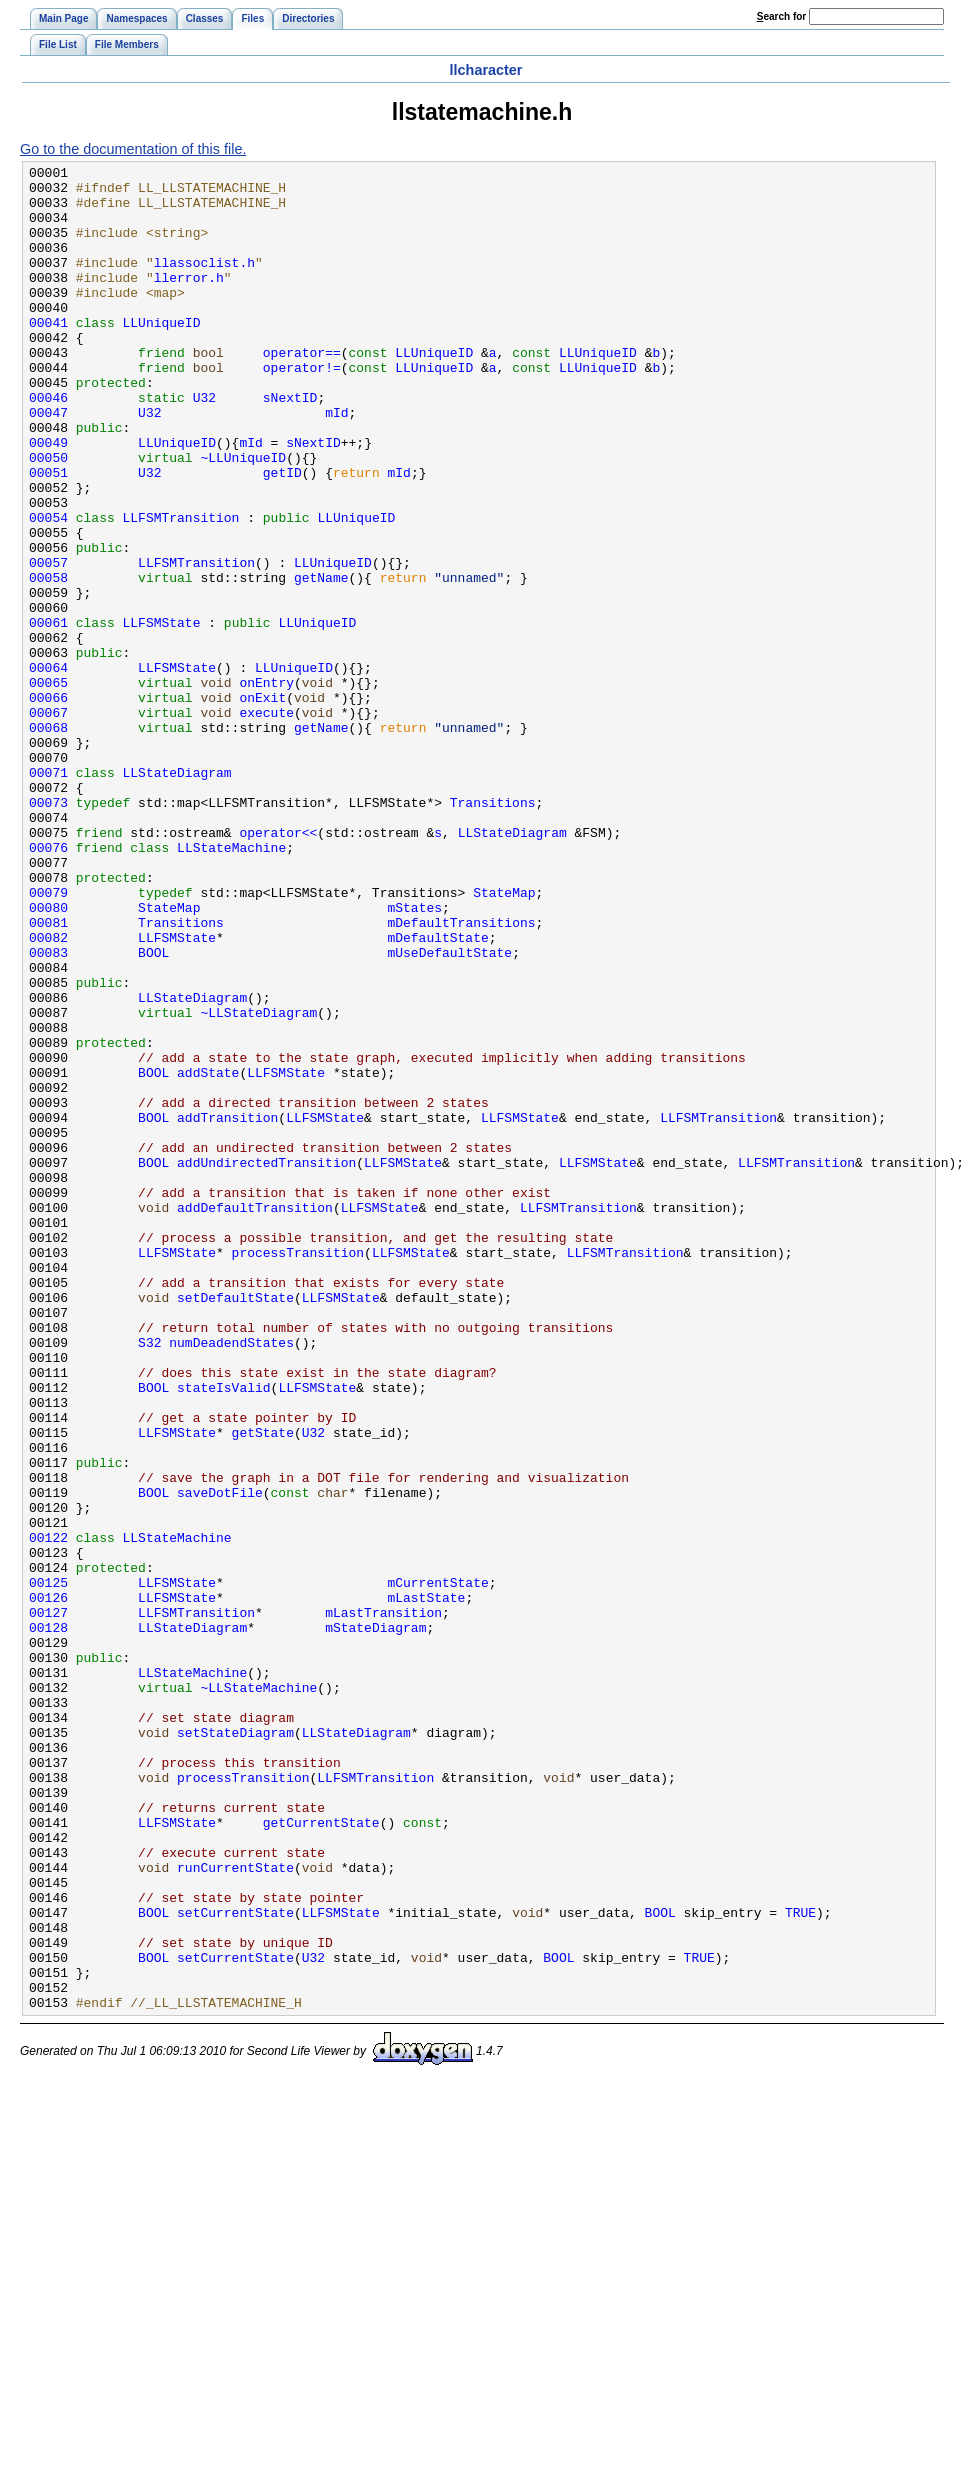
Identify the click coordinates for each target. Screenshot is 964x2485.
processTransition (298, 1471)
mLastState (426, 1885)
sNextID (290, 445)
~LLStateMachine (258, 1993)
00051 (48, 535)
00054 (48, 589)
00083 (48, 1111)
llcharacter (486, 70)
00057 (48, 643)
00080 (48, 1057)
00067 (48, 823)
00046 (48, 445)
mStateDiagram (375, 1921)
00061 (48, 715)
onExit (262, 805)
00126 (48, 1885)
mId (336, 463)
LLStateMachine (231, 985)
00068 (48, 841)
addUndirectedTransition (266, 1363)
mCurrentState (437, 1867)
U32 (204, 445)
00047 (48, 463)
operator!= (302, 409)
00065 (48, 787)
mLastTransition (383, 1903)
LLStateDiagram (177, 895)
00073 (48, 931)
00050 (48, 517)
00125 (48, 1867)
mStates (414, 1057)
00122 (48, 1813)
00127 (48, 1903)
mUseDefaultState (449, 1111)
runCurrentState (235, 2209)
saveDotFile (220, 1759)
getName (321, 661)
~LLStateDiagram (258, 1183)
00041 (48, 355)
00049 (48, 499)
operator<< (278, 967)
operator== (302, 391)
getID (282, 535)
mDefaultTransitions (461, 1075)
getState (263, 1687)
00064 (48, 769)
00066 (48, 805)
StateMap (504, 1039)
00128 (48, 1921)
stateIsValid (224, 1633)
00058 (48, 661)
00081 (48, 1075)
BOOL (153, 1111)
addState (208, 1255)
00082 (48, 1093)
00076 (48, 985)
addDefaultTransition (255, 1417)
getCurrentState (321, 2155)
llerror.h (189, 301)
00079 (48, 1039)
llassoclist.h (204, 283)
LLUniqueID (162, 355)
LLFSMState (162, 715)
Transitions (493, 931)
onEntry (266, 787)
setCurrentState (235, 2263)
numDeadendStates (231, 1579)
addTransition (227, 1309)
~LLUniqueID (243, 517)
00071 (48, 895)
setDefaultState (235, 1525)
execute (266, 823)
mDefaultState (437, 1093)
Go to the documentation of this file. (133, 149)
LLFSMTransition (181, 589)
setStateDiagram (235, 2047)
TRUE (800, 2263)
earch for (781, 16)
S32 (149, 1579)
